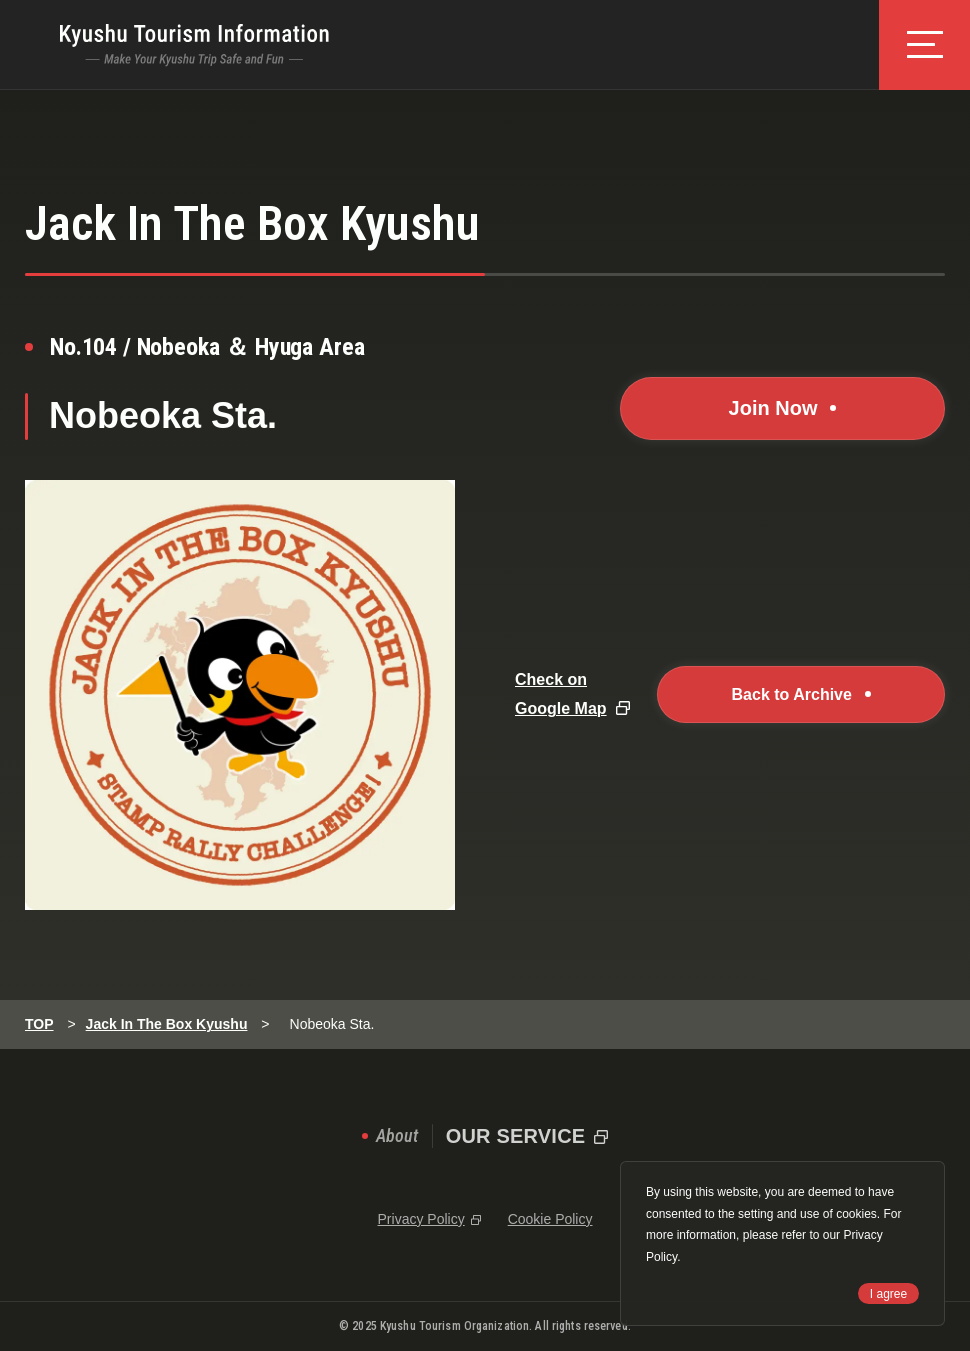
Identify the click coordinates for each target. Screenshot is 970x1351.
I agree (888, 1294)
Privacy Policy (421, 1219)
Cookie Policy (550, 1219)
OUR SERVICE (516, 1136)
